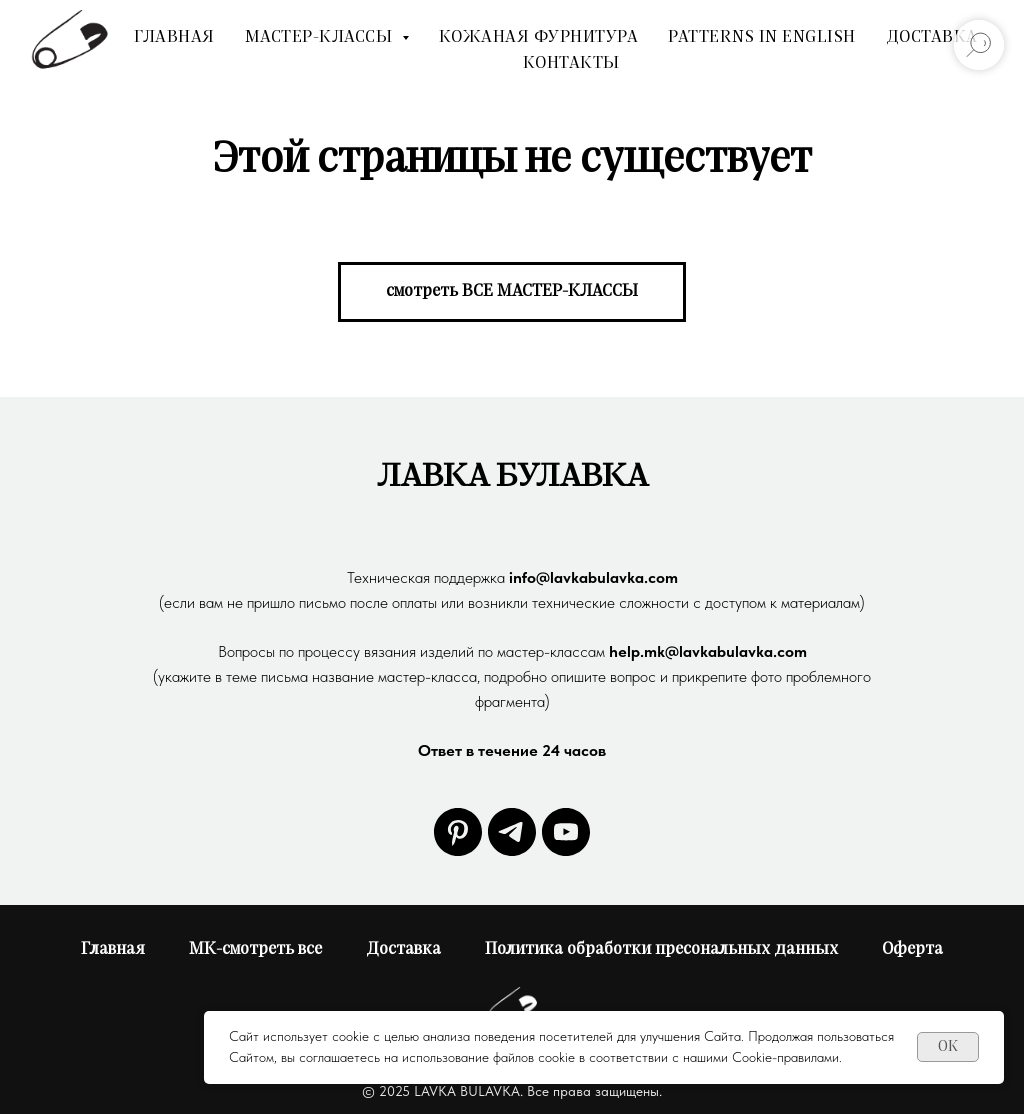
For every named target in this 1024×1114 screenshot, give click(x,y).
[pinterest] (458, 832)
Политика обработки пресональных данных (661, 949)
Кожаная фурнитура (539, 37)
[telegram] (512, 832)
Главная (174, 37)
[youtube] (566, 832)
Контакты (571, 63)
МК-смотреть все (255, 949)
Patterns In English (762, 37)
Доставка (932, 37)
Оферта (912, 949)
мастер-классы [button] (321, 37)
